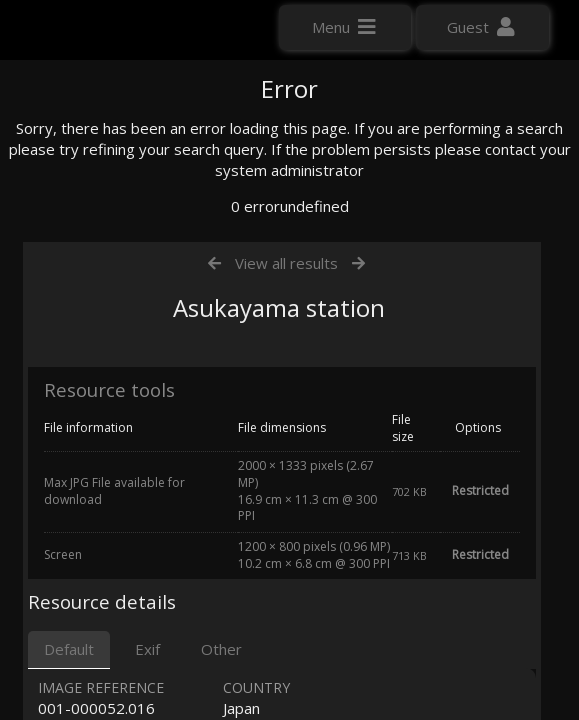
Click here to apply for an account (129, 364)
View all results (286, 453)
